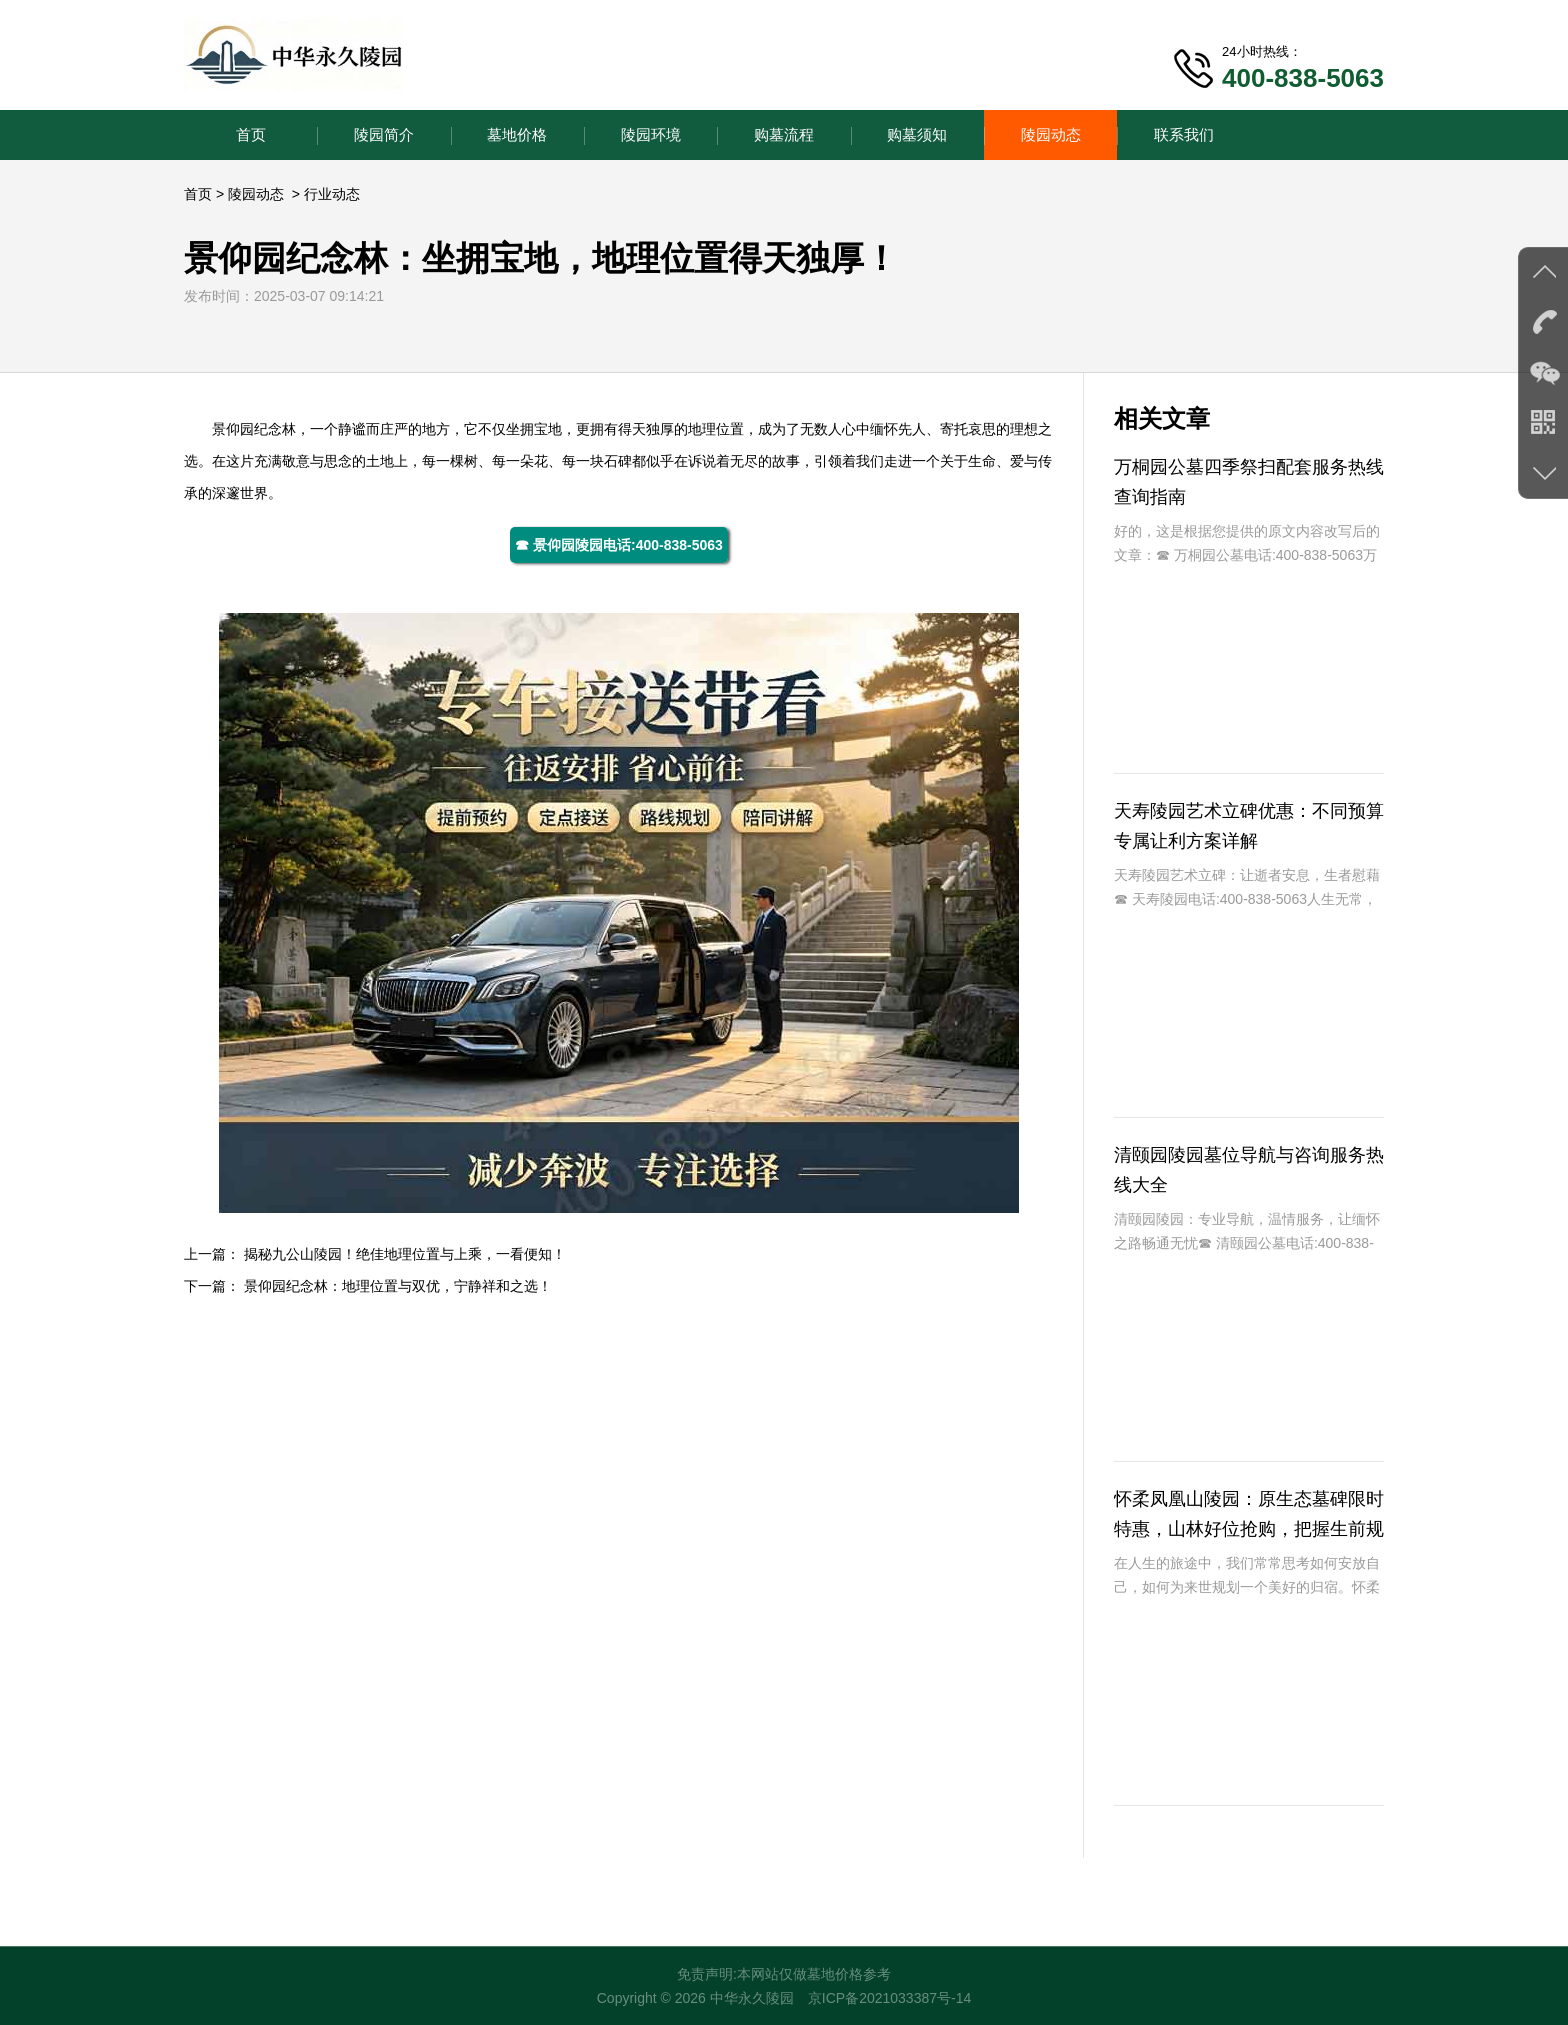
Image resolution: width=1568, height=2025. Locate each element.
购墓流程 (784, 134)
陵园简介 (384, 134)
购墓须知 (917, 134)
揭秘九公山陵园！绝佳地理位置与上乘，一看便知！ (405, 1254)
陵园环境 (651, 134)
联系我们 (1184, 134)
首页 (251, 134)
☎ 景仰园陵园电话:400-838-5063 (619, 545)
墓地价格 (517, 134)
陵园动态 (1051, 134)
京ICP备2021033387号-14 (889, 1998)
